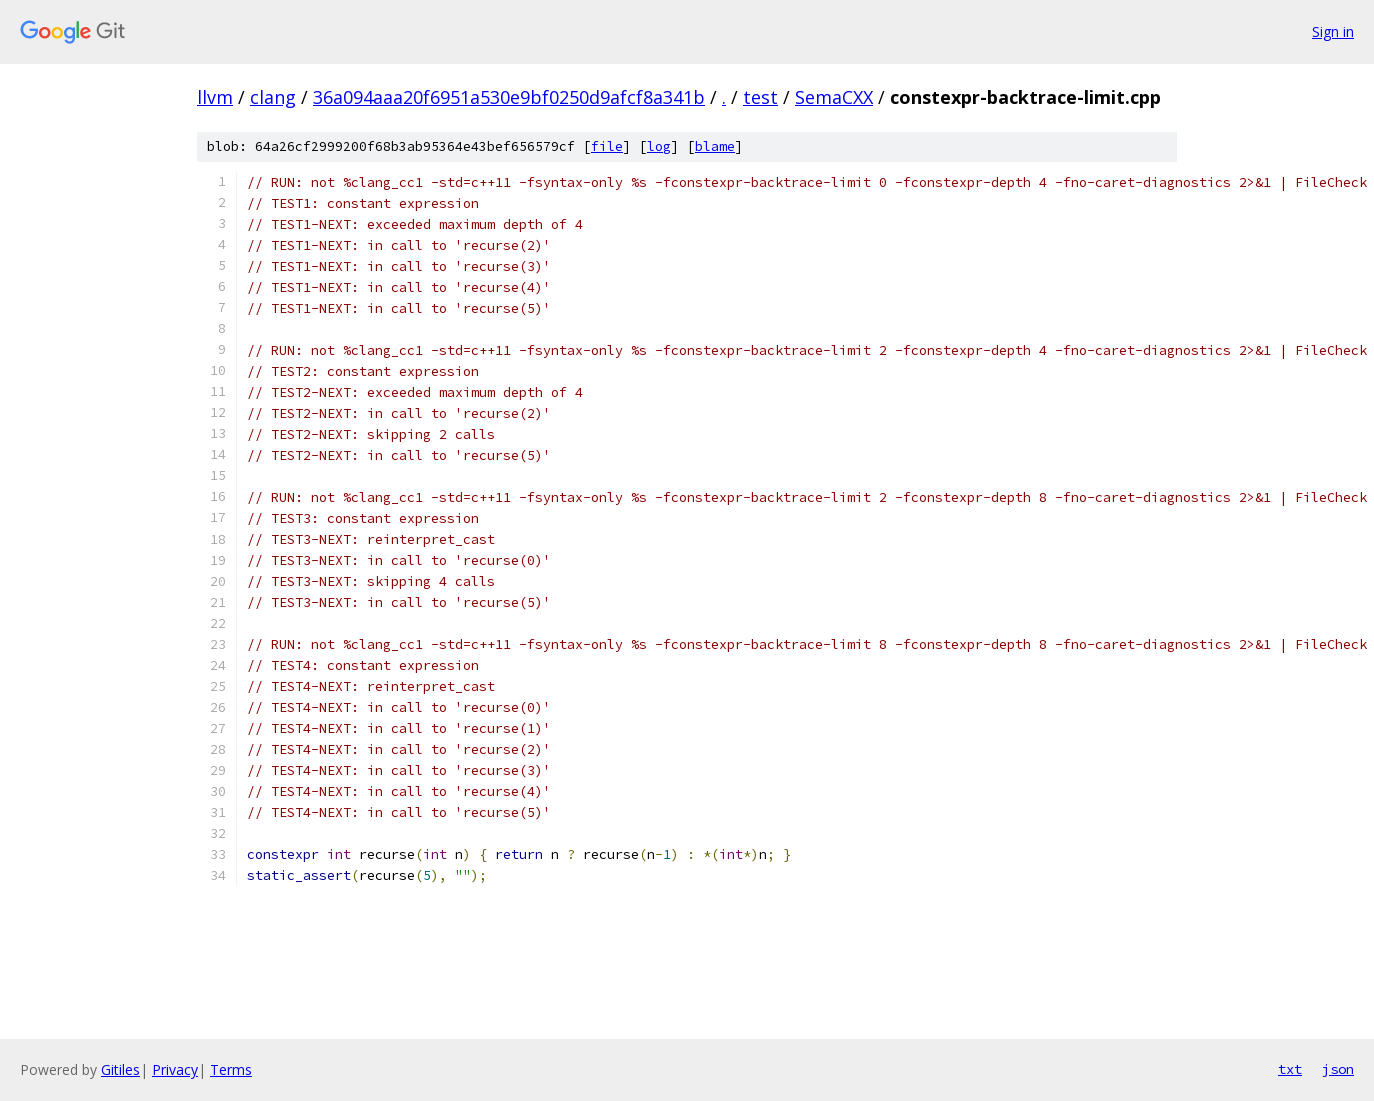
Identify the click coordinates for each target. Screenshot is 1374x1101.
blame (715, 146)
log (659, 146)
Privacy (175, 1069)
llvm (215, 97)
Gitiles (120, 1069)
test (760, 97)
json (1338, 1069)
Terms (231, 1069)
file (607, 146)
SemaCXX (834, 97)
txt (1290, 1069)
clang (273, 97)
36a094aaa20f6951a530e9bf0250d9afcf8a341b (509, 97)
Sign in (1333, 31)
